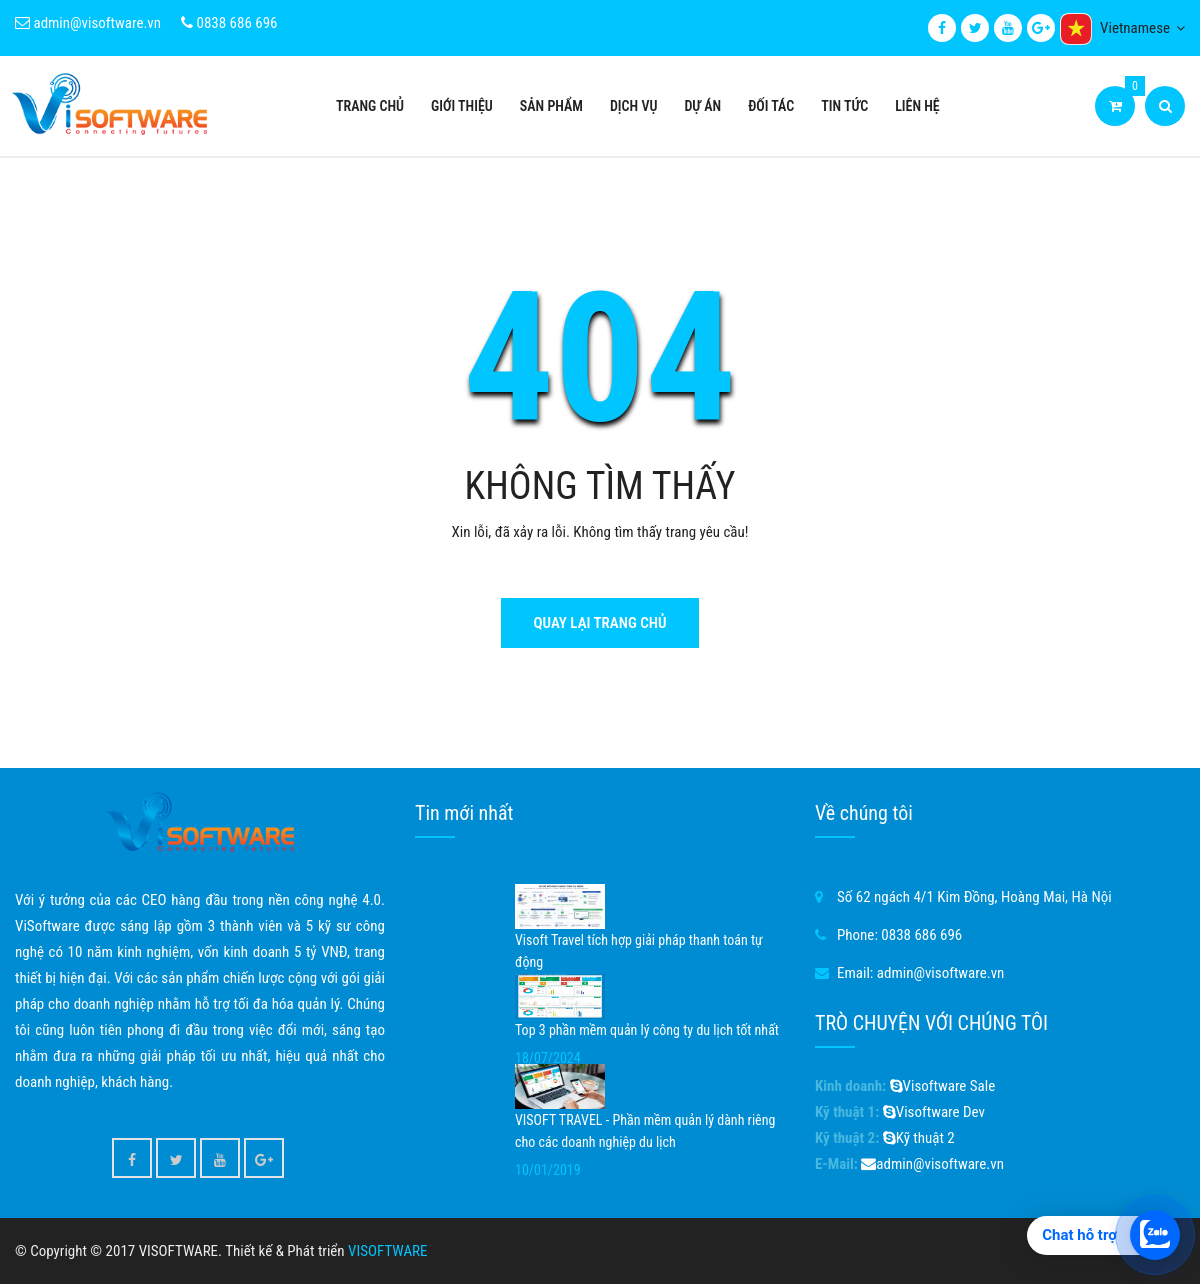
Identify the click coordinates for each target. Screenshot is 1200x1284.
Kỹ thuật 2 (919, 1138)
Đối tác (771, 106)
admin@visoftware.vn (88, 23)
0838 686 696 (229, 23)
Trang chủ (370, 106)
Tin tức (844, 106)
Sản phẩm (551, 106)
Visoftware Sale (943, 1086)
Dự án (702, 106)
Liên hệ (917, 106)
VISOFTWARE (387, 1251)
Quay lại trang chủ (599, 623)
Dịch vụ (633, 106)
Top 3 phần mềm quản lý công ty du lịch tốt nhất (647, 1030)
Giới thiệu (462, 106)
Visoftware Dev (934, 1112)
